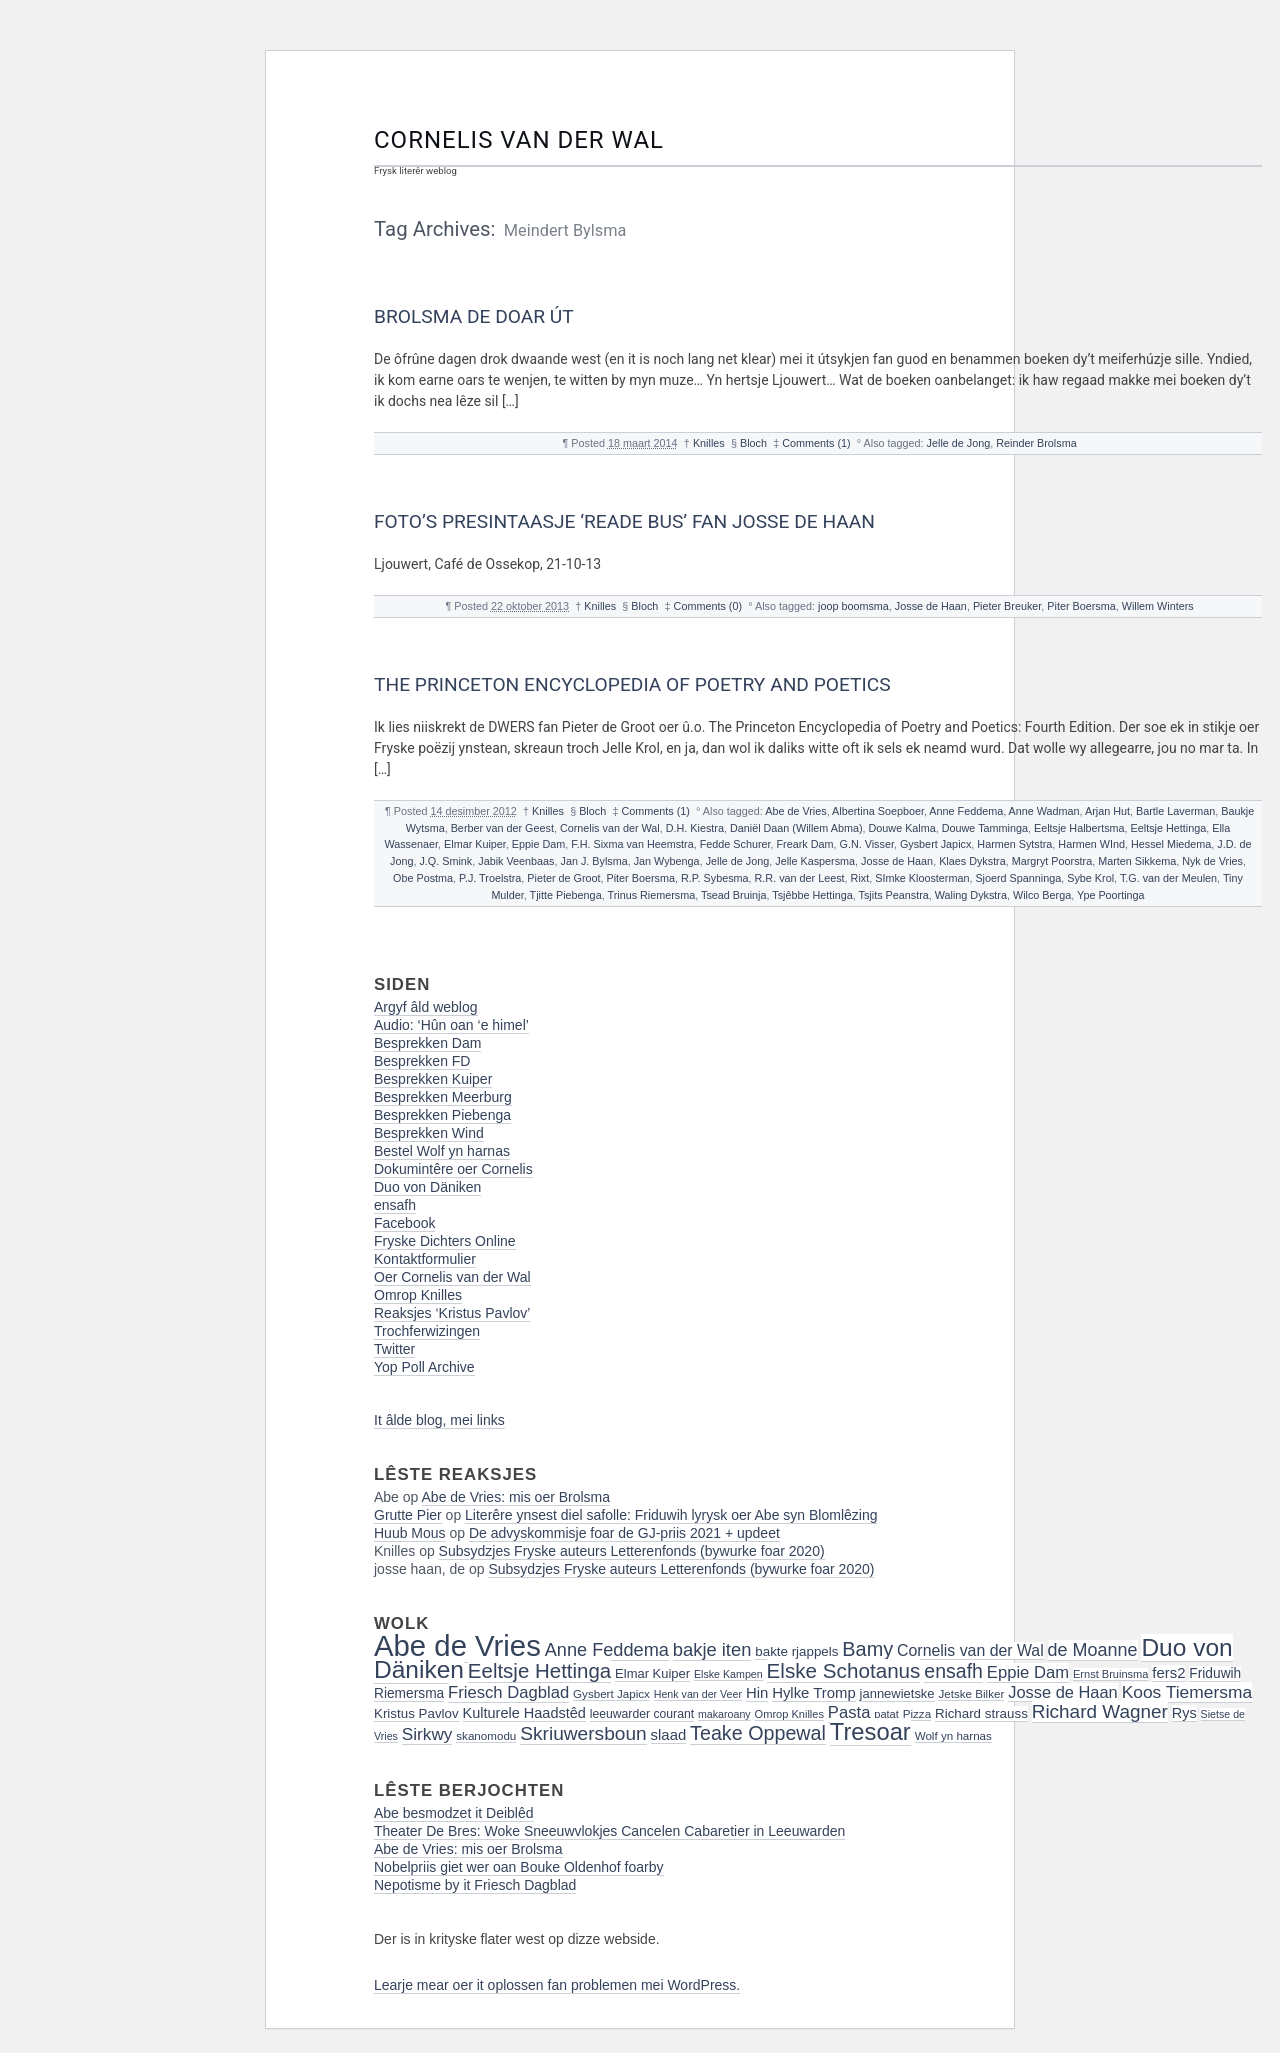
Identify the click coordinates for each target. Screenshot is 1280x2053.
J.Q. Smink (445, 861)
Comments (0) (708, 606)
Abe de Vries (795, 811)
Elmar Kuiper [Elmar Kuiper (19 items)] (652, 1673)
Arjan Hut (1107, 811)
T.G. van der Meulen (1168, 878)
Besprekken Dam (427, 1043)
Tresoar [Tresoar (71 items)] (870, 1731)
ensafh (395, 1205)
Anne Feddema (966, 811)
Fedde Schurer (735, 844)
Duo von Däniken (427, 1187)
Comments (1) (816, 443)
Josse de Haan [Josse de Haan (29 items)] (1063, 1692)
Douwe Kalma (902, 828)
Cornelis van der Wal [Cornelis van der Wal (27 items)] (970, 1650)
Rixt (860, 878)
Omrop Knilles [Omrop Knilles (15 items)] (789, 1714)
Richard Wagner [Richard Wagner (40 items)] (1100, 1711)
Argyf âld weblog (426, 1007)
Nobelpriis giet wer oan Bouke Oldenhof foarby (519, 1867)
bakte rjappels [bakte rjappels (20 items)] (796, 1651)
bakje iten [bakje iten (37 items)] (712, 1649)
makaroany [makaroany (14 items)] (724, 1714)
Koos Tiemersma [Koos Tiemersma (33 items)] (1187, 1692)
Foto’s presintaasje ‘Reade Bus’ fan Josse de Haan (624, 521)
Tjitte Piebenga (566, 895)
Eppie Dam (538, 844)
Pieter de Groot (563, 878)
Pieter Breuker (1007, 606)
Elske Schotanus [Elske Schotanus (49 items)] (844, 1670)
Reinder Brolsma (1036, 443)
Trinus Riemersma (651, 895)
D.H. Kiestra (695, 828)
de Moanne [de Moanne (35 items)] (1093, 1650)
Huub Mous (410, 1533)
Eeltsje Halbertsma (1079, 828)
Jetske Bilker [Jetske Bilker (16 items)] (971, 1693)
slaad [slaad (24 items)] (669, 1735)
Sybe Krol (1090, 878)
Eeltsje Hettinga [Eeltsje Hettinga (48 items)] (539, 1670)
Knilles (709, 443)
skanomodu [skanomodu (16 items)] (486, 1735)
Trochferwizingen (427, 1331)
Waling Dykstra (971, 895)
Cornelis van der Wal (519, 140)
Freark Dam (805, 844)
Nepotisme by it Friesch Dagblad (475, 1885)
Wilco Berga (1042, 895)
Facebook (404, 1223)
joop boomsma (853, 606)
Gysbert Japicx (935, 844)
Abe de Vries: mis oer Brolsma (516, 1497)
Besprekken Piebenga (442, 1115)
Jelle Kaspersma (815, 861)
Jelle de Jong (959, 443)
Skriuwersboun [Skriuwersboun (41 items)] (583, 1733)
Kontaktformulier (425, 1259)
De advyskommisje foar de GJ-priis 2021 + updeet (624, 1533)
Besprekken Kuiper (433, 1079)
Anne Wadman (1044, 811)
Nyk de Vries (1212, 861)
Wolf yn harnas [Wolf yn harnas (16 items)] (953, 1735)
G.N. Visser (867, 844)
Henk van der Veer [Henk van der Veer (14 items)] (698, 1694)
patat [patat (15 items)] (886, 1714)
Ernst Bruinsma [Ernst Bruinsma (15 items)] (1111, 1674)
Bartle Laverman (1175, 811)
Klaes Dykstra (972, 861)
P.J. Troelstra (490, 878)
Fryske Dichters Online (445, 1241)
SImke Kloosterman (922, 878)
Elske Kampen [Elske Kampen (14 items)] (728, 1674)
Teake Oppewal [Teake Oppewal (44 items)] (758, 1733)
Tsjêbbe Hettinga (812, 895)
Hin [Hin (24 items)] (757, 1693)
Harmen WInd (1091, 844)
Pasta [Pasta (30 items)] (849, 1712)
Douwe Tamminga (985, 828)
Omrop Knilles (418, 1295)
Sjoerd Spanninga (1018, 878)
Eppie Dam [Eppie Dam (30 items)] (1028, 1672)
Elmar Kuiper (475, 844)
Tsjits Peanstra (894, 895)
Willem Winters (1158, 606)
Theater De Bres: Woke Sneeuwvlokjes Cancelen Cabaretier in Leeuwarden (609, 1831)
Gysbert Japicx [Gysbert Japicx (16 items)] (611, 1693)
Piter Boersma (1081, 606)
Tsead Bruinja (733, 895)
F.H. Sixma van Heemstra (632, 844)
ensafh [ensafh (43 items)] (953, 1671)
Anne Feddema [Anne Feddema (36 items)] (607, 1650)
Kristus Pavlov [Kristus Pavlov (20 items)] (416, 1713)
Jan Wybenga (667, 861)
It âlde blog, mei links (439, 1420)
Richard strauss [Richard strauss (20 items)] (981, 1713)
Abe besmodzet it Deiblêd (454, 1813)
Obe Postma (423, 878)
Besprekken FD (422, 1061)
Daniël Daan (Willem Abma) (796, 828)
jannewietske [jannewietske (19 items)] (897, 1693)
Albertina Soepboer (878, 811)
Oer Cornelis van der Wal (452, 1277)
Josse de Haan (931, 606)
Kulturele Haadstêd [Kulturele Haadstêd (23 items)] (524, 1713)
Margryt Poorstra (1052, 861)
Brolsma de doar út (474, 316)
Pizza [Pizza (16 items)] (917, 1713)
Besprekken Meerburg (443, 1097)
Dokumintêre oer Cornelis (453, 1169)
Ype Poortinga (1111, 895)
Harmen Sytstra (1014, 844)
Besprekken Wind (429, 1133)
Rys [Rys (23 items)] (1184, 1713)
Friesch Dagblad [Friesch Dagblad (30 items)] (508, 1692)
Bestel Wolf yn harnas (442, 1151)
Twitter (394, 1349)
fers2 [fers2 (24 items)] (1168, 1673)
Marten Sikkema (1137, 861)
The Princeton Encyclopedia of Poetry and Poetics (632, 684)
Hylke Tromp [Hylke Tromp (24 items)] (814, 1693)
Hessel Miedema (1171, 844)
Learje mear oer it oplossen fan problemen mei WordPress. (557, 1985)
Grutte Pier (408, 1515)
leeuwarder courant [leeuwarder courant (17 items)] (642, 1714)
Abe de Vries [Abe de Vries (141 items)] (457, 1645)
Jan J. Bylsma (594, 861)
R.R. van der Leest (800, 878)
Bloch (753, 443)
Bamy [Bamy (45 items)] (867, 1649)
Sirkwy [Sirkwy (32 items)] (427, 1734)
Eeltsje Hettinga (1169, 828)
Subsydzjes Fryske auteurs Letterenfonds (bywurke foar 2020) (632, 1551)
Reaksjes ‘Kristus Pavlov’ (452, 1313)
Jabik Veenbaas (516, 861)
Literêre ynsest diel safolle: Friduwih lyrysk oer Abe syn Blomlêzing (671, 1515)
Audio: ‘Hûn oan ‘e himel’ (451, 1025)
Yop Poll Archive (424, 1367)
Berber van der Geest (502, 828)
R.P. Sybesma (715, 878)
